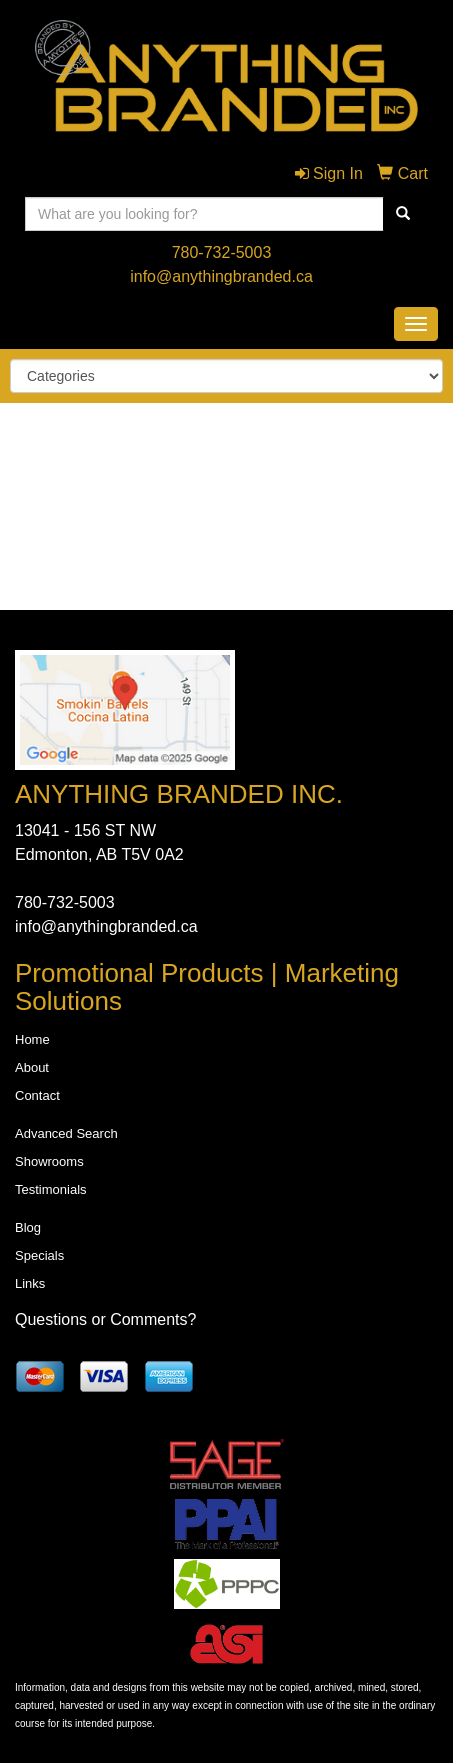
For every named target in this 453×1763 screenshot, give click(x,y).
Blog (28, 1227)
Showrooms (49, 1161)
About (32, 1067)
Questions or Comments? (105, 1319)
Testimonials (51, 1189)
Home (32, 1039)
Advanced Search (66, 1133)
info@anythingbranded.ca (221, 276)
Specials (39, 1255)
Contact (37, 1095)
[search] (403, 214)
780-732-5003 (222, 252)
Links (30, 1283)
